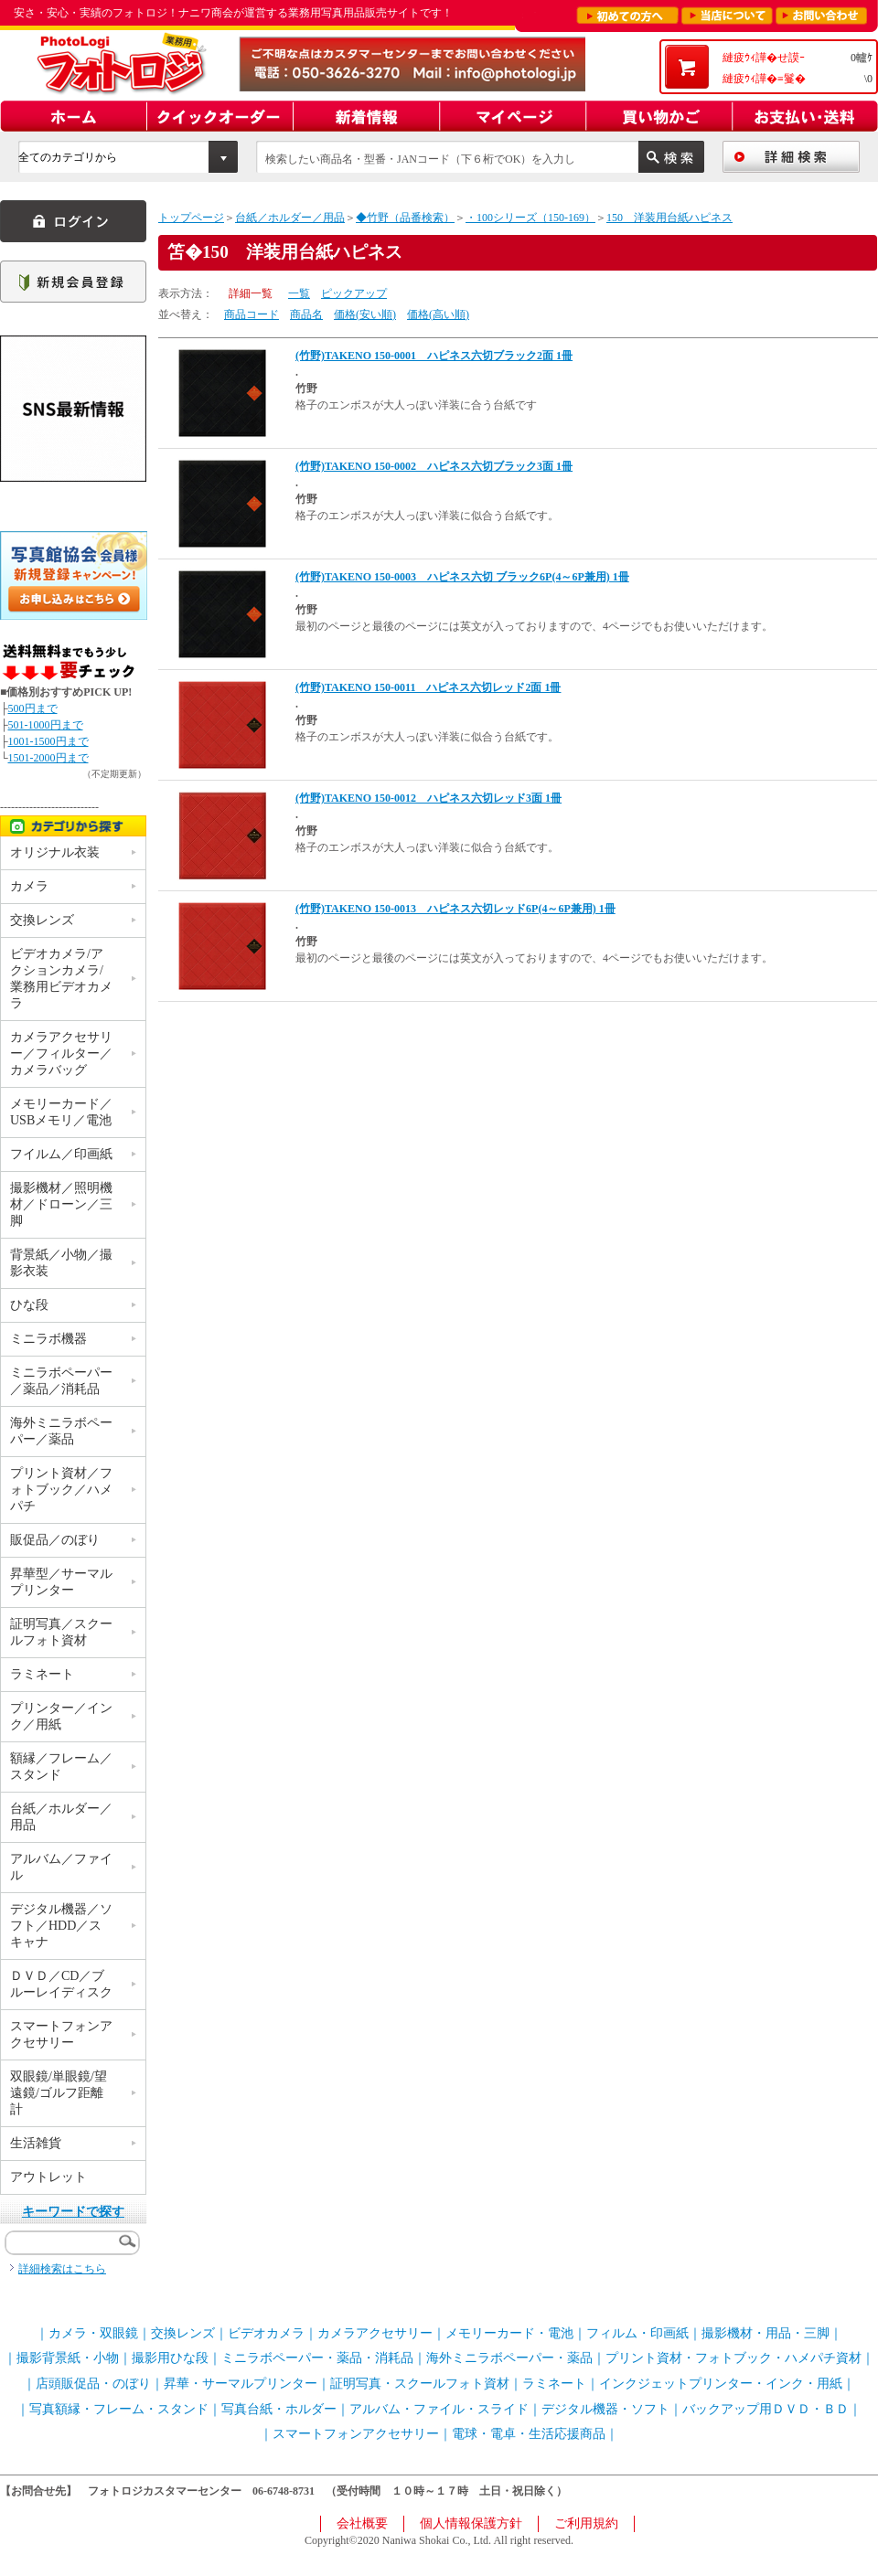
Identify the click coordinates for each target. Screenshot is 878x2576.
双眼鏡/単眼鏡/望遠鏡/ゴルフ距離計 (58, 2093)
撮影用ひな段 (170, 2358)
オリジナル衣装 (55, 852)
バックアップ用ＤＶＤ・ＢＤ (765, 2409)
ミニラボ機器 (48, 1339)
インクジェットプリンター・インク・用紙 (720, 2383)
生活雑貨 (35, 2143)
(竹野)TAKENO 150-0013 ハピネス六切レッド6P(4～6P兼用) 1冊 (455, 908)
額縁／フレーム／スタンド (61, 1766)
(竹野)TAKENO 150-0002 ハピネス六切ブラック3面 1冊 (434, 466)
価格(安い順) (365, 314)
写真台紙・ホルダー (279, 2409)
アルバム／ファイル (61, 1867)
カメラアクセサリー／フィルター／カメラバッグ (61, 1053)
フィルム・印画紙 (637, 2333)
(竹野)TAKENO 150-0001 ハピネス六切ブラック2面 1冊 (434, 355)
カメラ (29, 886)
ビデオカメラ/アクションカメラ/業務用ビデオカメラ (61, 978)
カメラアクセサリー (375, 2333)
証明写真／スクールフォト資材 (61, 1632)
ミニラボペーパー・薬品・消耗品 (317, 2358)
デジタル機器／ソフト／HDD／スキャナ (61, 1925)
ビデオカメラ (266, 2333)
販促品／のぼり (55, 1540)
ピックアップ (354, 293)
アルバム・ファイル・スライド (439, 2409)
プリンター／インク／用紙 (61, 1716)
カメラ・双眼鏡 (93, 2333)
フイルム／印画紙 (61, 1154)
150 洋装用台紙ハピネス (669, 217)
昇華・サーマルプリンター (240, 2383)
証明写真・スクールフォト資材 (419, 2383)
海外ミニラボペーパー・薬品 (509, 2358)
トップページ (191, 217)
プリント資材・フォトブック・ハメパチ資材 (733, 2358)
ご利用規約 (586, 2523)
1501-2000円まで (48, 757)
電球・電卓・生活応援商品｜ (535, 2434)
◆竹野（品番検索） (405, 217)
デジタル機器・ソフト (605, 2409)
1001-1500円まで (48, 741)
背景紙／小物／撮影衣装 (61, 1263)
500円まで (33, 708)
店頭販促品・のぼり (93, 2383)
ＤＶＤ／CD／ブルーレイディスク (61, 1984)
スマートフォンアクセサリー (61, 2034)
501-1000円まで (45, 725)
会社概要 (362, 2523)
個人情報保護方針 (471, 2523)
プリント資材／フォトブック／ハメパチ (61, 1489)
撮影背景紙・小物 (67, 2358)
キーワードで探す (73, 2212)
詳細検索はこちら (62, 2268)
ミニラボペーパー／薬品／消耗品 (61, 1381)
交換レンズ (42, 920)
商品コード (251, 314)
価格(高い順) (438, 314)
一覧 (299, 293)
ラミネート (42, 1674)
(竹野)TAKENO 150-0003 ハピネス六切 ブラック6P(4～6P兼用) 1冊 (462, 576)
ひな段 (29, 1305)
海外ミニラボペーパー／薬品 (61, 1431)
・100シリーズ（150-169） (530, 217)
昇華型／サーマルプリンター (61, 1582)
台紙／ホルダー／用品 (290, 217)
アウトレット (48, 2177)
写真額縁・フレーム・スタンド (119, 2409)
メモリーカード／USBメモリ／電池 (61, 1112)
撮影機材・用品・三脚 (765, 2333)
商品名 (306, 314)
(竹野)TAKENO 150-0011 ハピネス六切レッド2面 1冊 (428, 687)
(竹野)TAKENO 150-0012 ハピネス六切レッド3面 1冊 (428, 798)
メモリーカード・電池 (509, 2333)
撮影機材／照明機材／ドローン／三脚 (61, 1204)
